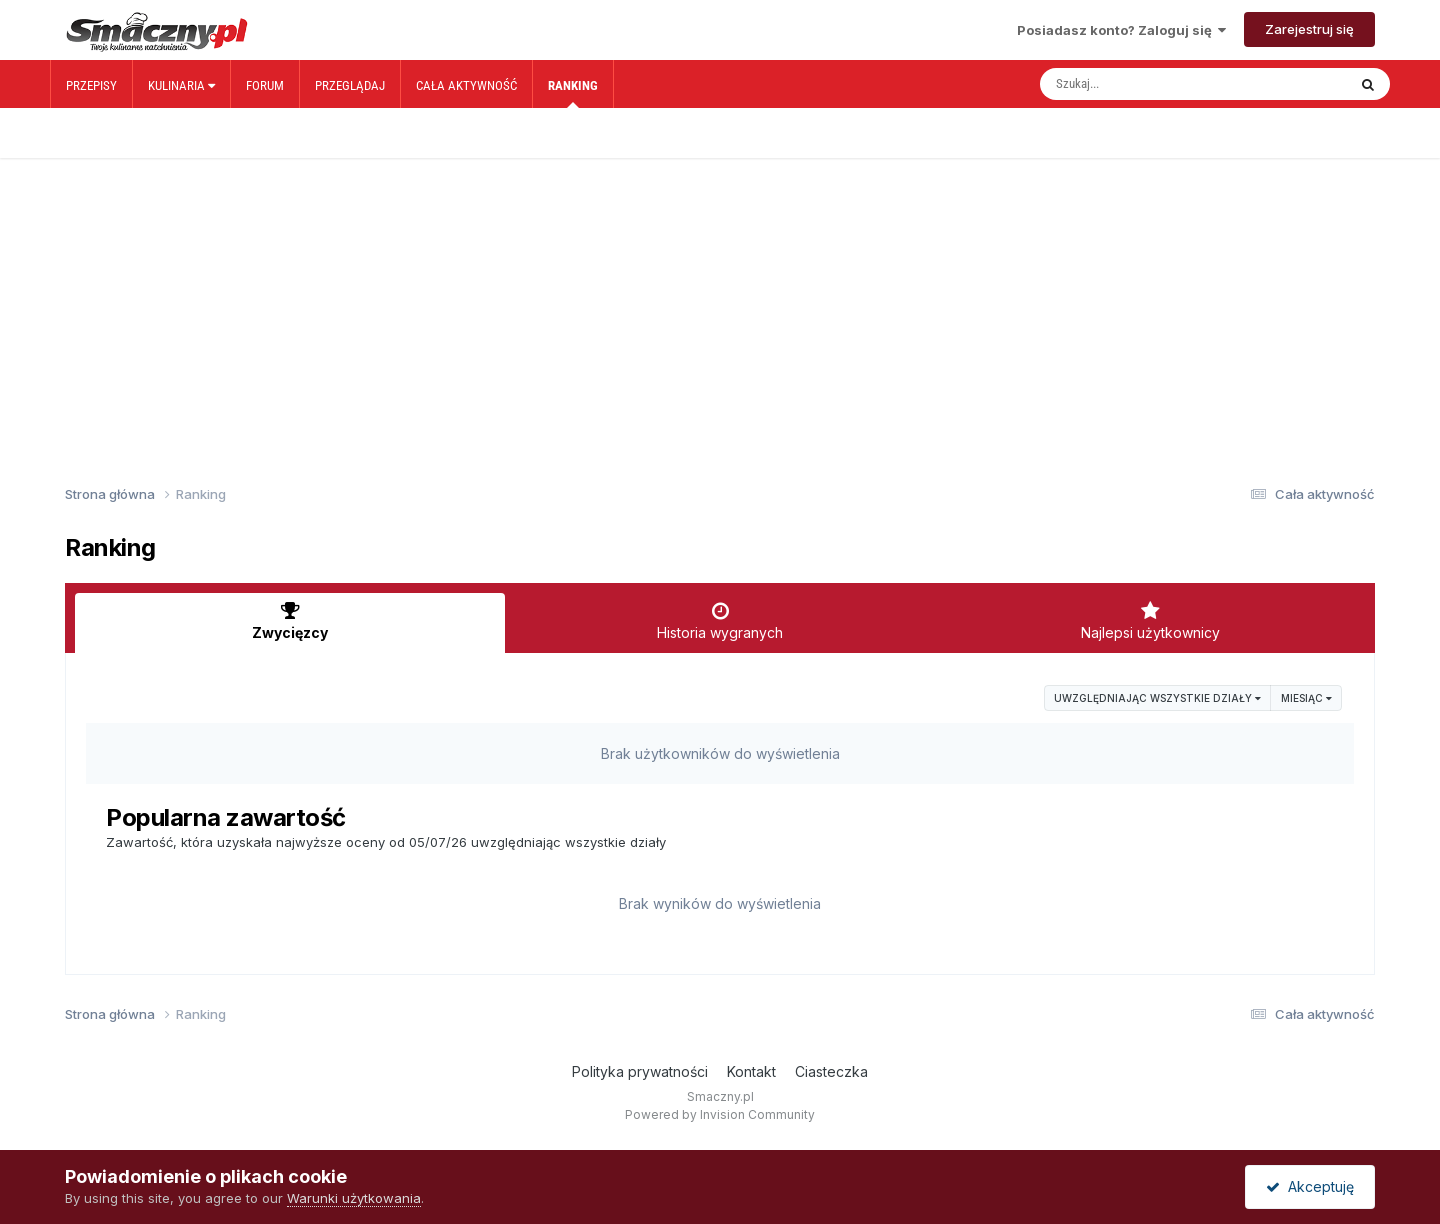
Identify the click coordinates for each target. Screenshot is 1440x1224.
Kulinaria (181, 85)
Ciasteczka (831, 1071)
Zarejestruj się (1309, 29)
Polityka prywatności (640, 1071)
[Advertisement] (720, 288)
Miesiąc (1306, 698)
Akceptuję (1310, 1186)
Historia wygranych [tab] (720, 621)
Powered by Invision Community (720, 1114)
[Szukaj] (1151, 84)
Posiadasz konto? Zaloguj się (1121, 30)
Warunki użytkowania (354, 1198)
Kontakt (751, 1071)
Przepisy (91, 85)
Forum (265, 85)
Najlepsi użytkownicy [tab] (1150, 621)
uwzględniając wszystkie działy (1157, 698)
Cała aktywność (466, 85)
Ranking (573, 93)
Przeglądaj (350, 85)
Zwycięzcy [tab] (290, 621)
